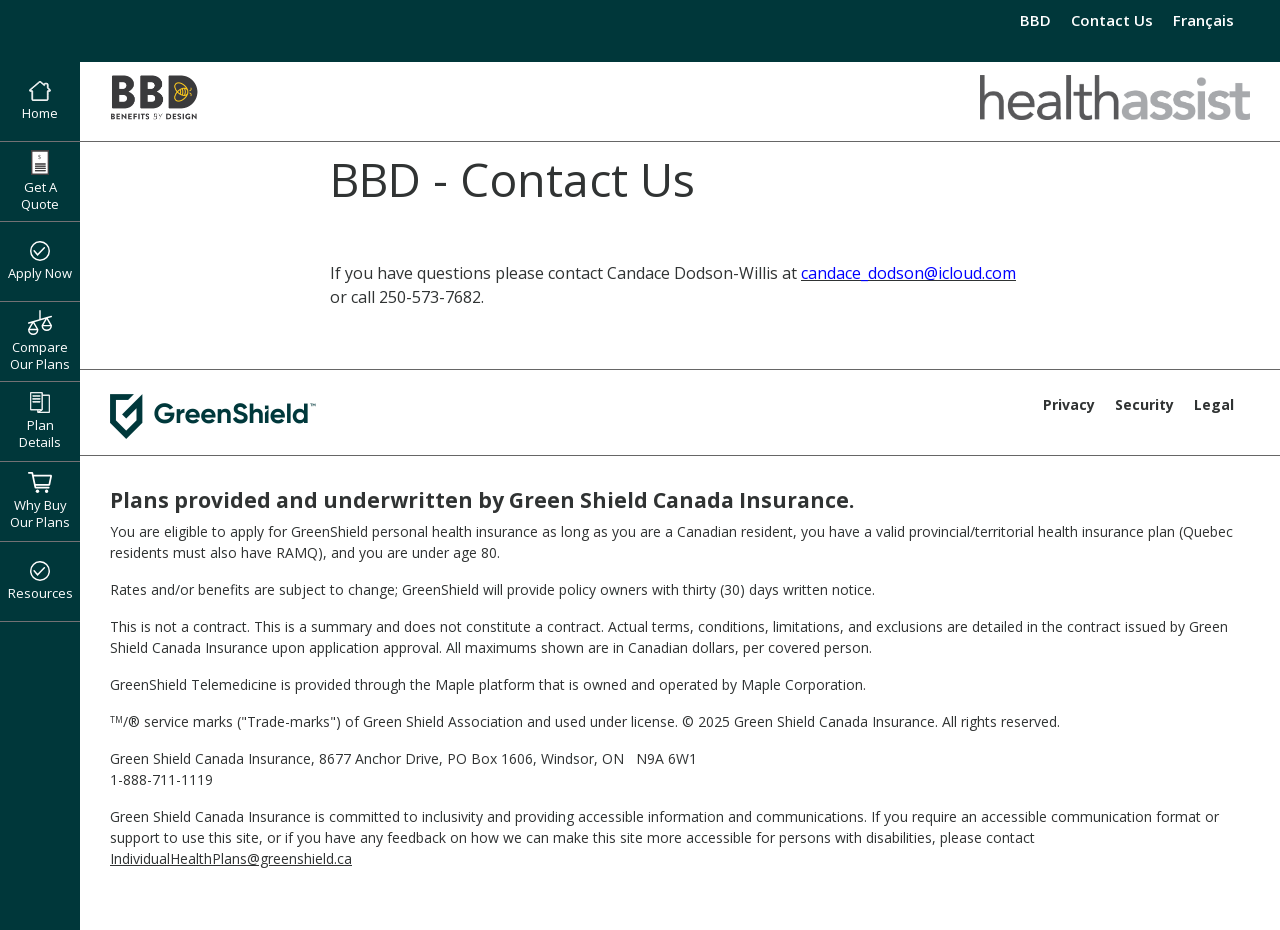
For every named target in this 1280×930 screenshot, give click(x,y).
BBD (1035, 20)
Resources (40, 582)
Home (40, 102)
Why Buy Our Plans (40, 501)
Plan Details (40, 421)
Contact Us (1112, 20)
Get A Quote (40, 181)
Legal (1214, 404)
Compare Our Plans (40, 341)
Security (1144, 404)
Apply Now (40, 262)
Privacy (1069, 404)
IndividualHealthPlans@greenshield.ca (231, 858)
